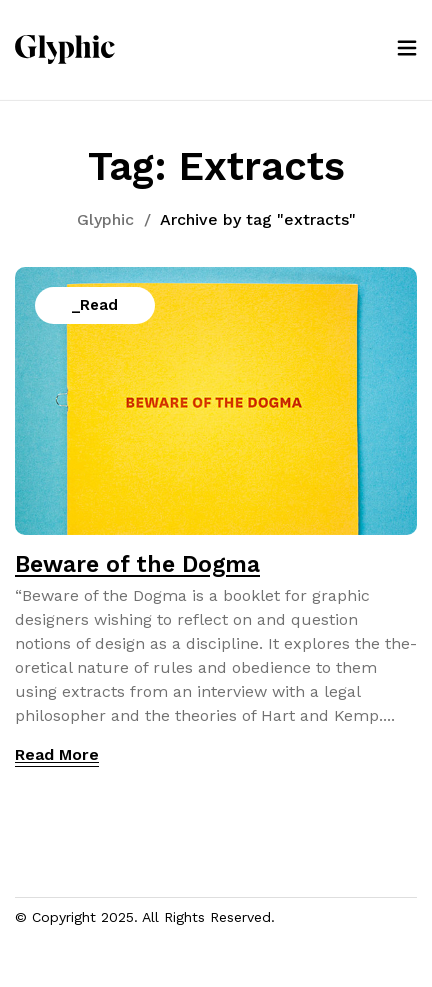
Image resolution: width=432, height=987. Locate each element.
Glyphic (105, 219)
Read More (57, 754)
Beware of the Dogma (137, 564)
